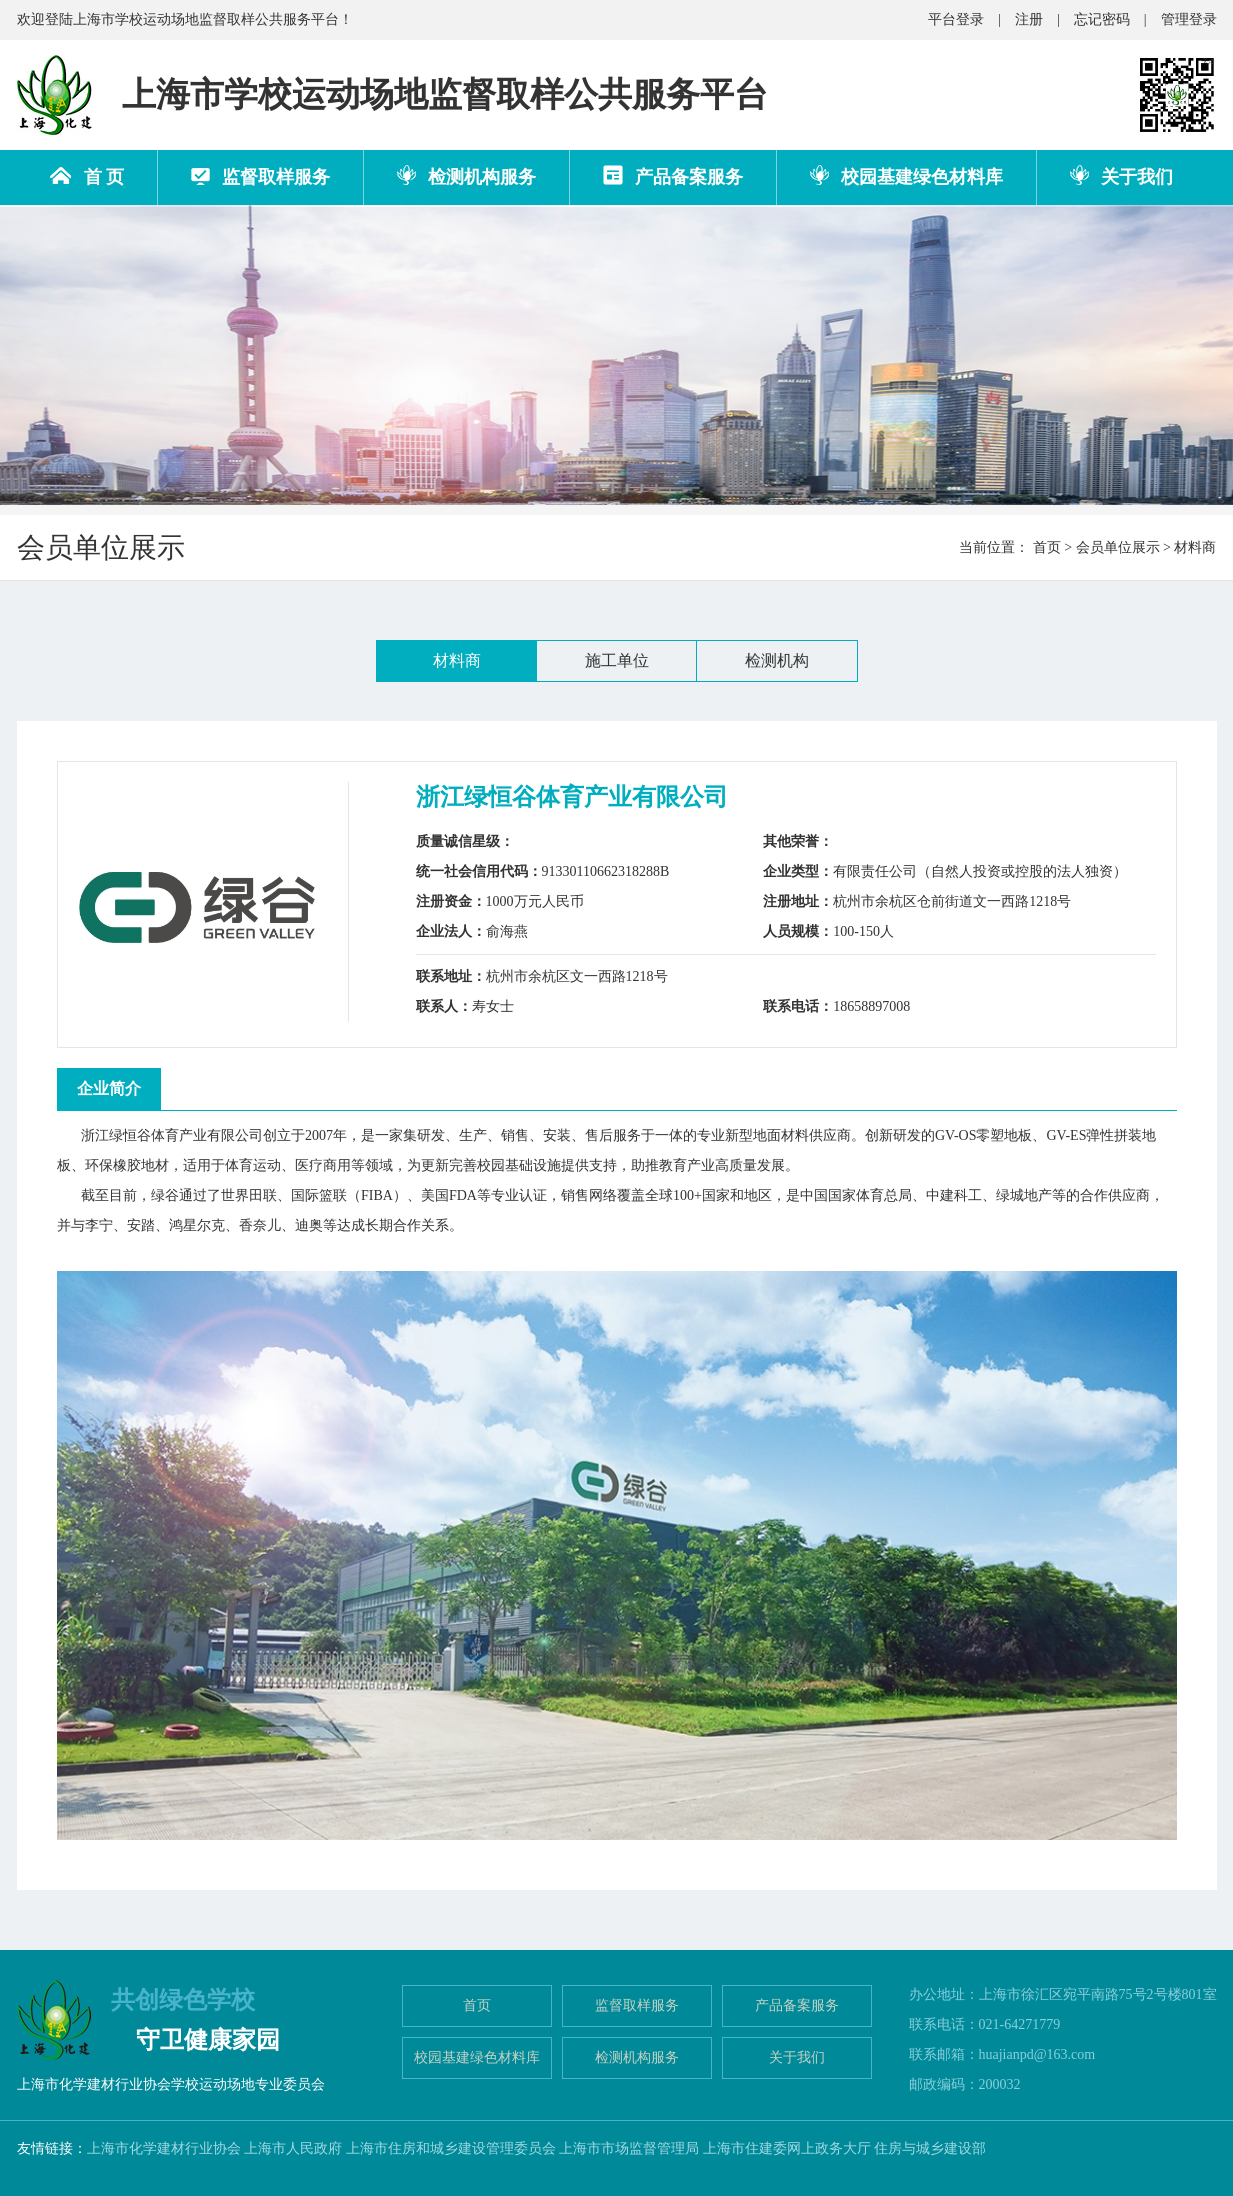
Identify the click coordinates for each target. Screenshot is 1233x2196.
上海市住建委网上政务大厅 (787, 2148)
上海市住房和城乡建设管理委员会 (451, 2148)
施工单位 (617, 660)
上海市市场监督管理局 (629, 2148)
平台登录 (956, 19)
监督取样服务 (260, 177)
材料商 (457, 660)
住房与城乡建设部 (930, 2148)
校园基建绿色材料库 (906, 176)
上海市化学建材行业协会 (164, 2148)
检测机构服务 (466, 176)
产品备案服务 (673, 176)
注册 (1029, 19)
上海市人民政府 (293, 2148)
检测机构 (777, 660)
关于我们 (1121, 176)
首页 (1047, 547)
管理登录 (1189, 19)
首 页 (87, 177)
